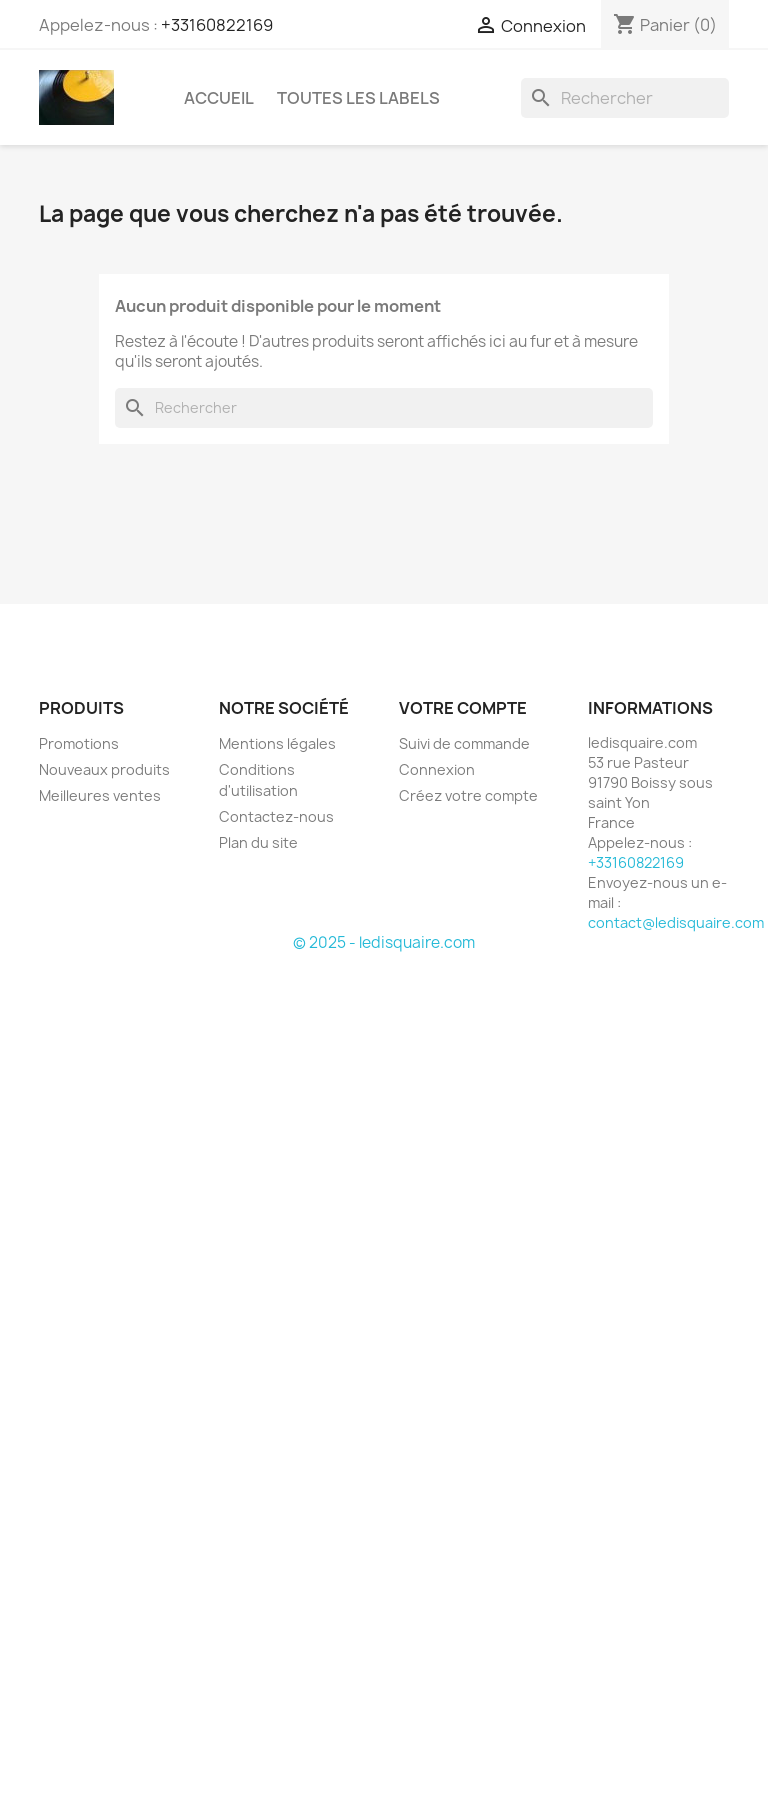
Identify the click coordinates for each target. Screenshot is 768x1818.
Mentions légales (277, 743)
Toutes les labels (358, 98)
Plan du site (258, 842)
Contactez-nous (276, 816)
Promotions (79, 743)
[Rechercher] (625, 98)
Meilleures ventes (100, 795)
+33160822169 (217, 25)
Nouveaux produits (104, 769)
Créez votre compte (468, 795)
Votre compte (463, 708)
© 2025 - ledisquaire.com (384, 942)
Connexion (437, 769)
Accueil (219, 98)
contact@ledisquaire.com (676, 922)
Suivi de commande (464, 743)
